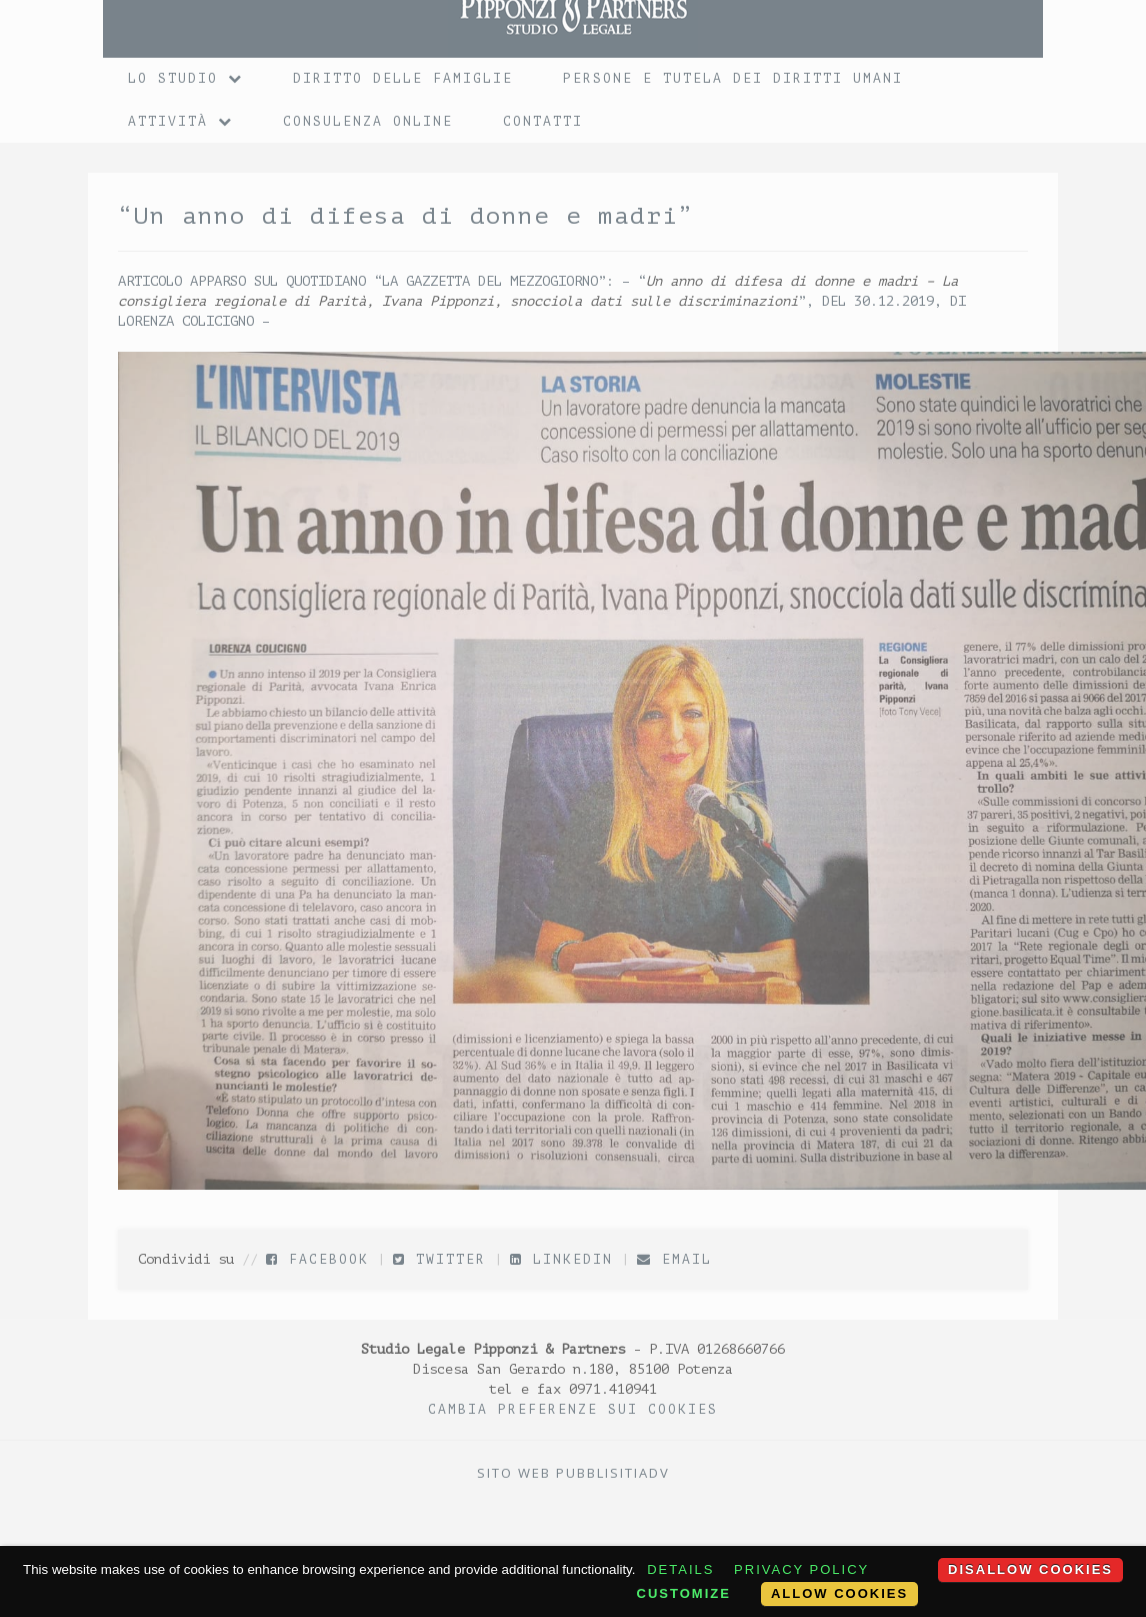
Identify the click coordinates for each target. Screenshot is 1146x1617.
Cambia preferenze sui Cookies (573, 1402)
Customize (684, 1593)
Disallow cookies (1030, 1569)
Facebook (317, 1252)
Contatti (543, 113)
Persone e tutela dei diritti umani (733, 71)
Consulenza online (368, 113)
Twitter (439, 1252)
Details (680, 1569)
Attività (180, 113)
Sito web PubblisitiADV (573, 1466)
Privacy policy (801, 1569)
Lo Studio (185, 71)
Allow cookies (839, 1593)
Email (674, 1252)
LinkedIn (561, 1252)
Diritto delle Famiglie (403, 71)
